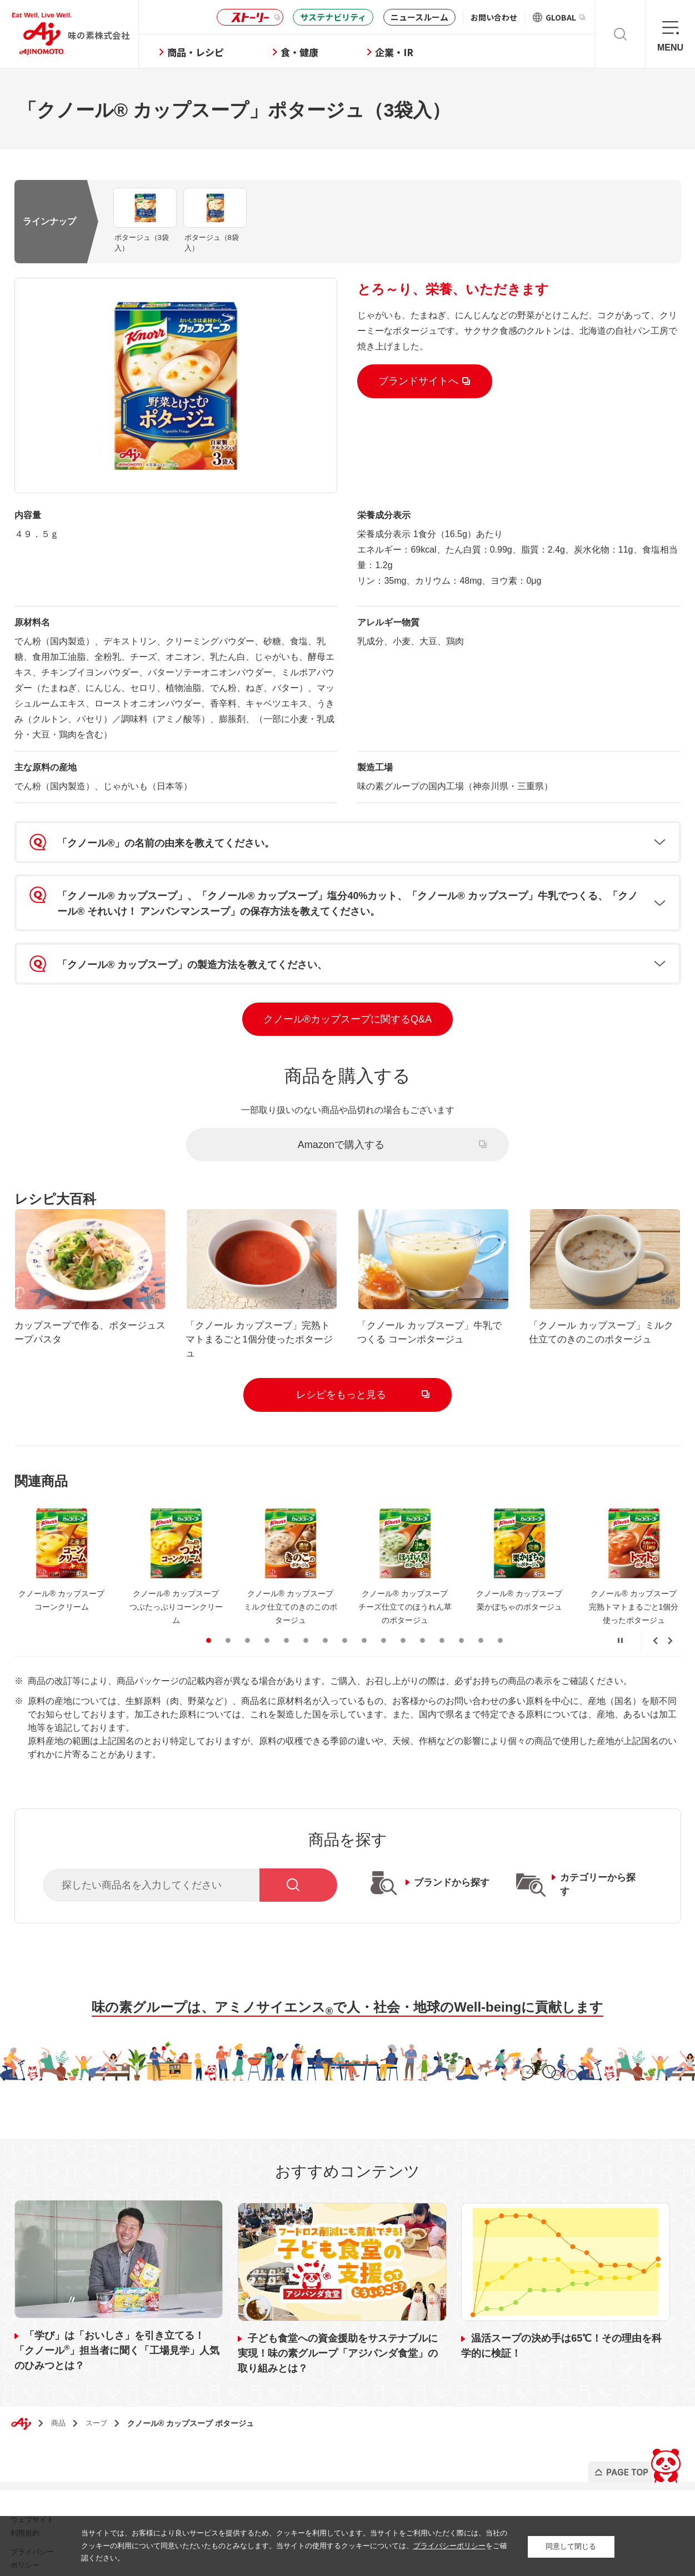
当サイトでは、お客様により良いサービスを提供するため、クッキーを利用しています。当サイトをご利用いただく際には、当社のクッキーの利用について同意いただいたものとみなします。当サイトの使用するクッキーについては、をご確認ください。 (294, 2546)
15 (480, 1630)
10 (383, 1630)
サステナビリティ (333, 17)
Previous (655, 1631)
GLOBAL (565, 17)
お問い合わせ (494, 17)
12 (422, 1630)
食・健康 (310, 52)
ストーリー (248, 17)
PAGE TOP (636, 2449)
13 (441, 1630)
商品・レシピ (206, 52)
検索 (620, 34)
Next (669, 1631)
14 (461, 1630)
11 (403, 1630)
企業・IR (405, 52)
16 (500, 1630)
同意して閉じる (571, 2546)
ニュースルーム (419, 17)
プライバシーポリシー (449, 2546)
